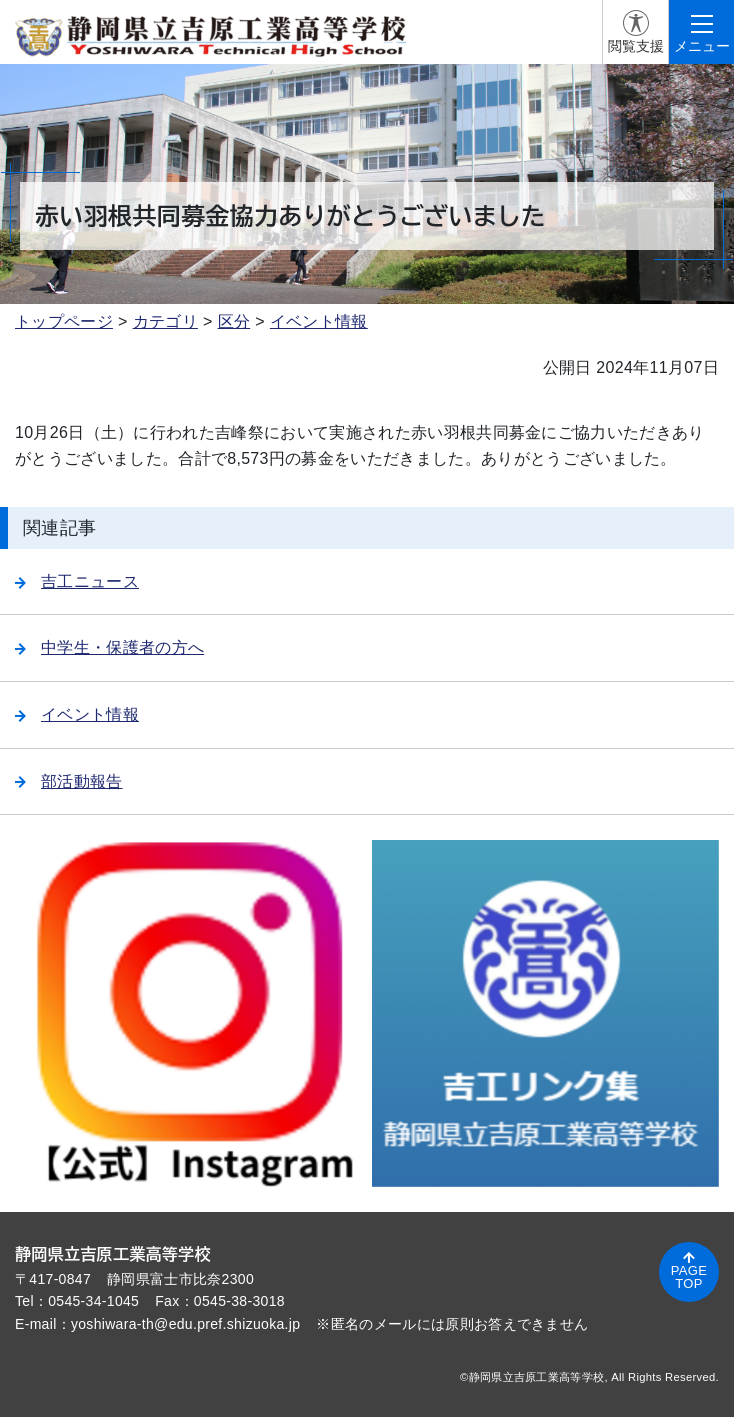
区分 (234, 321)
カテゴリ (165, 321)
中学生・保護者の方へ (109, 647)
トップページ (64, 321)
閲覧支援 (636, 46)
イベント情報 (319, 321)
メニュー (702, 46)
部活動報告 (69, 781)
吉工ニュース (77, 581)
